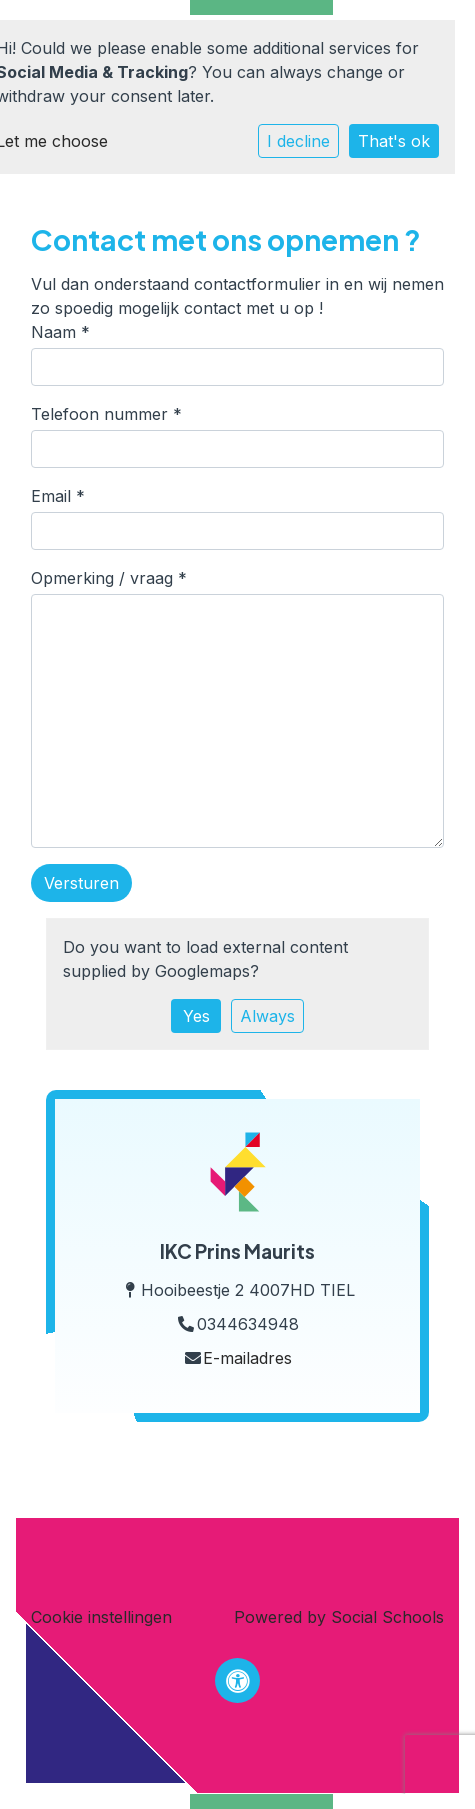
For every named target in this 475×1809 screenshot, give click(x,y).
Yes (196, 1016)
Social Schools (387, 1617)
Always (267, 1016)
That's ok (394, 141)
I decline (298, 141)
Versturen (81, 883)
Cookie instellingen (101, 1617)
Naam (60, 332)
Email (58, 496)
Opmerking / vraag (109, 578)
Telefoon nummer (106, 414)
